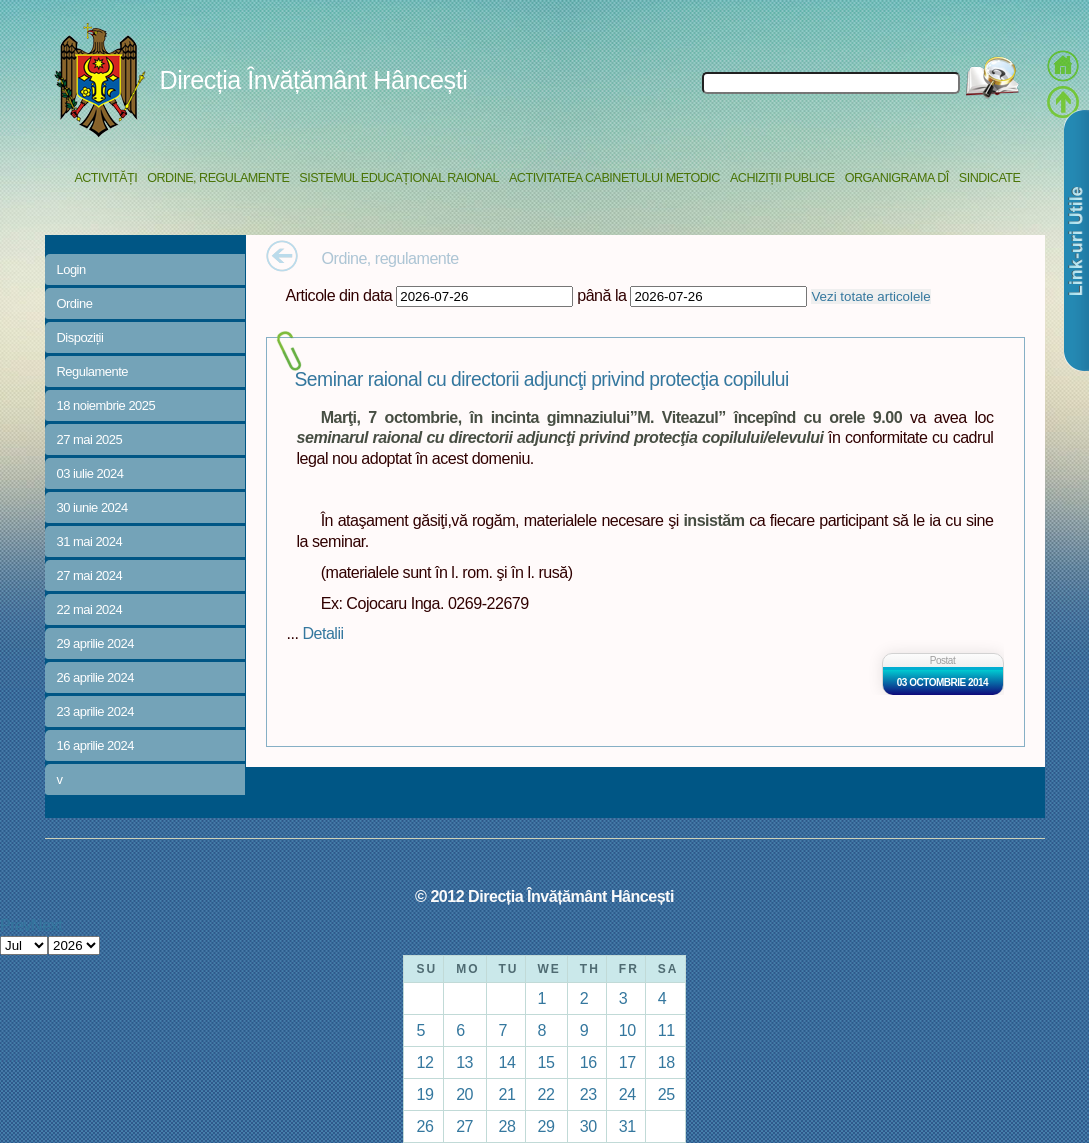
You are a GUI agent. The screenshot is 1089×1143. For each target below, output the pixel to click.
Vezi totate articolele (870, 296)
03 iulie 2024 (90, 473)
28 (507, 1126)
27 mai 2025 (90, 439)
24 (627, 1094)
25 (666, 1094)
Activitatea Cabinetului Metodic (614, 178)
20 (464, 1094)
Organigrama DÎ (897, 178)
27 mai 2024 (90, 575)
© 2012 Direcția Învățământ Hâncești (544, 896)
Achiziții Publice (782, 178)
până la (601, 295)
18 (666, 1062)
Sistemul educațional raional (399, 178)
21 (507, 1094)
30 (588, 1126)
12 (424, 1062)
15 (546, 1062)
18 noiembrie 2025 (106, 405)
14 (507, 1062)
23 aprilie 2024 (95, 711)
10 (627, 1030)
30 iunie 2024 (92, 507)
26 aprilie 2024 (95, 677)
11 (666, 1030)
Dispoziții (80, 337)
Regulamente (92, 371)
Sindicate (990, 178)
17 (627, 1062)
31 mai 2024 (90, 541)
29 (546, 1126)
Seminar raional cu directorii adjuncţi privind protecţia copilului (542, 379)
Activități (105, 178)
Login (71, 269)
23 (588, 1094)
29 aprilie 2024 (95, 643)
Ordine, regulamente (218, 178)
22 (546, 1094)
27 (464, 1126)
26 (424, 1126)
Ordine (75, 303)
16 (588, 1062)
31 (627, 1126)
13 (464, 1062)
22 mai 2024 (90, 609)
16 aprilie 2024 (95, 745)
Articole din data (339, 295)
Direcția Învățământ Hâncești (314, 80)
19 (424, 1094)
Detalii (322, 633)
